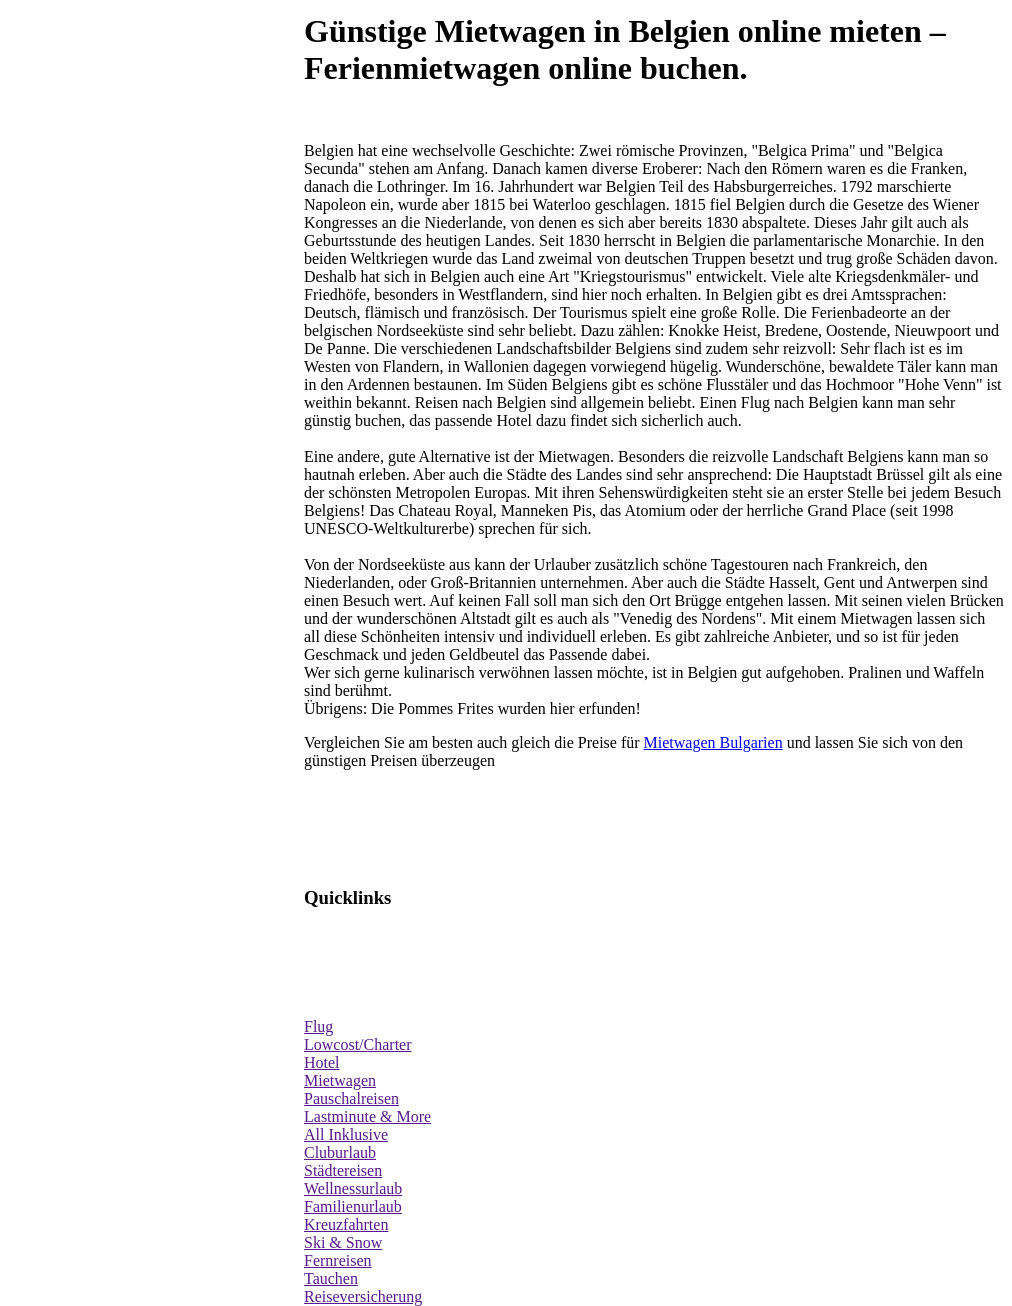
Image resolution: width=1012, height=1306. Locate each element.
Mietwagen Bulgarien (713, 742)
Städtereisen (343, 1170)
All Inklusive (346, 1134)
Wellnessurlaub (353, 1188)
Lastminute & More (367, 1116)
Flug (318, 1026)
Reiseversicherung (363, 1296)
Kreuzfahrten (346, 1224)
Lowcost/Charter (358, 1044)
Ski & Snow (343, 1242)
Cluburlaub (340, 1152)
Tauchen (331, 1278)
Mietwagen (340, 1080)
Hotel (322, 1062)
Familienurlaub (353, 1206)
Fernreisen (338, 1260)
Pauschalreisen (351, 1098)
